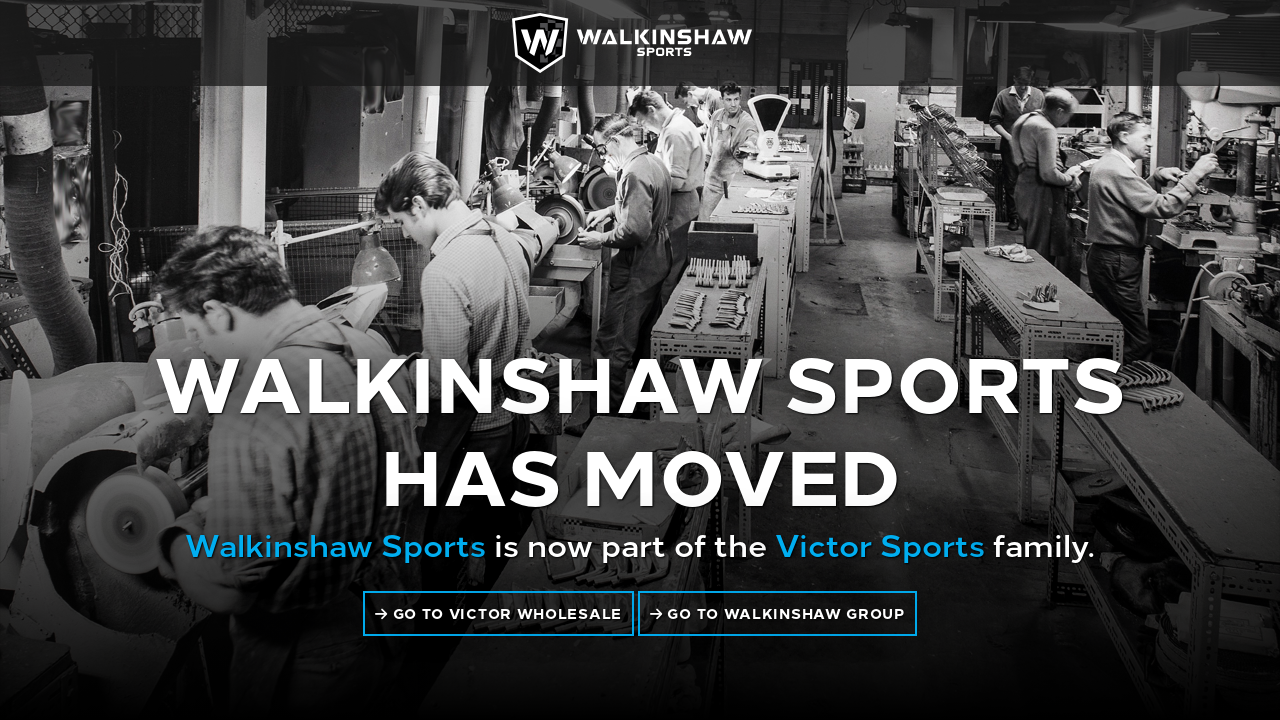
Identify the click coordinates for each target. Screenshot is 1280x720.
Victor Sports (880, 543)
